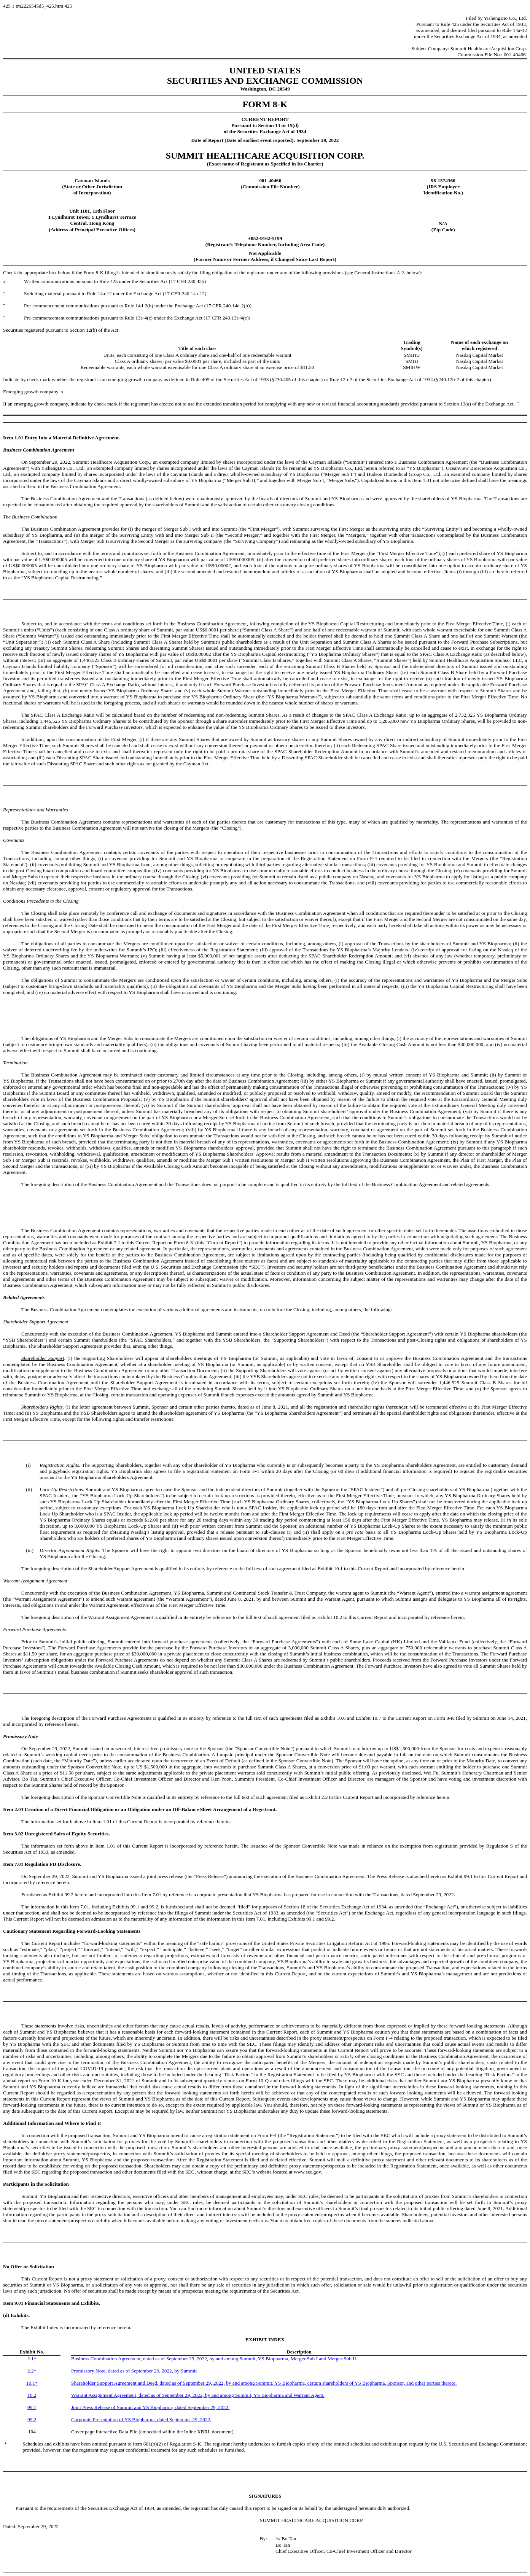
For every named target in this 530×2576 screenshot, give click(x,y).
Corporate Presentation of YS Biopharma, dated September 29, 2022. (141, 2419)
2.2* (31, 2371)
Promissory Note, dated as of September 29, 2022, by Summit (134, 2371)
